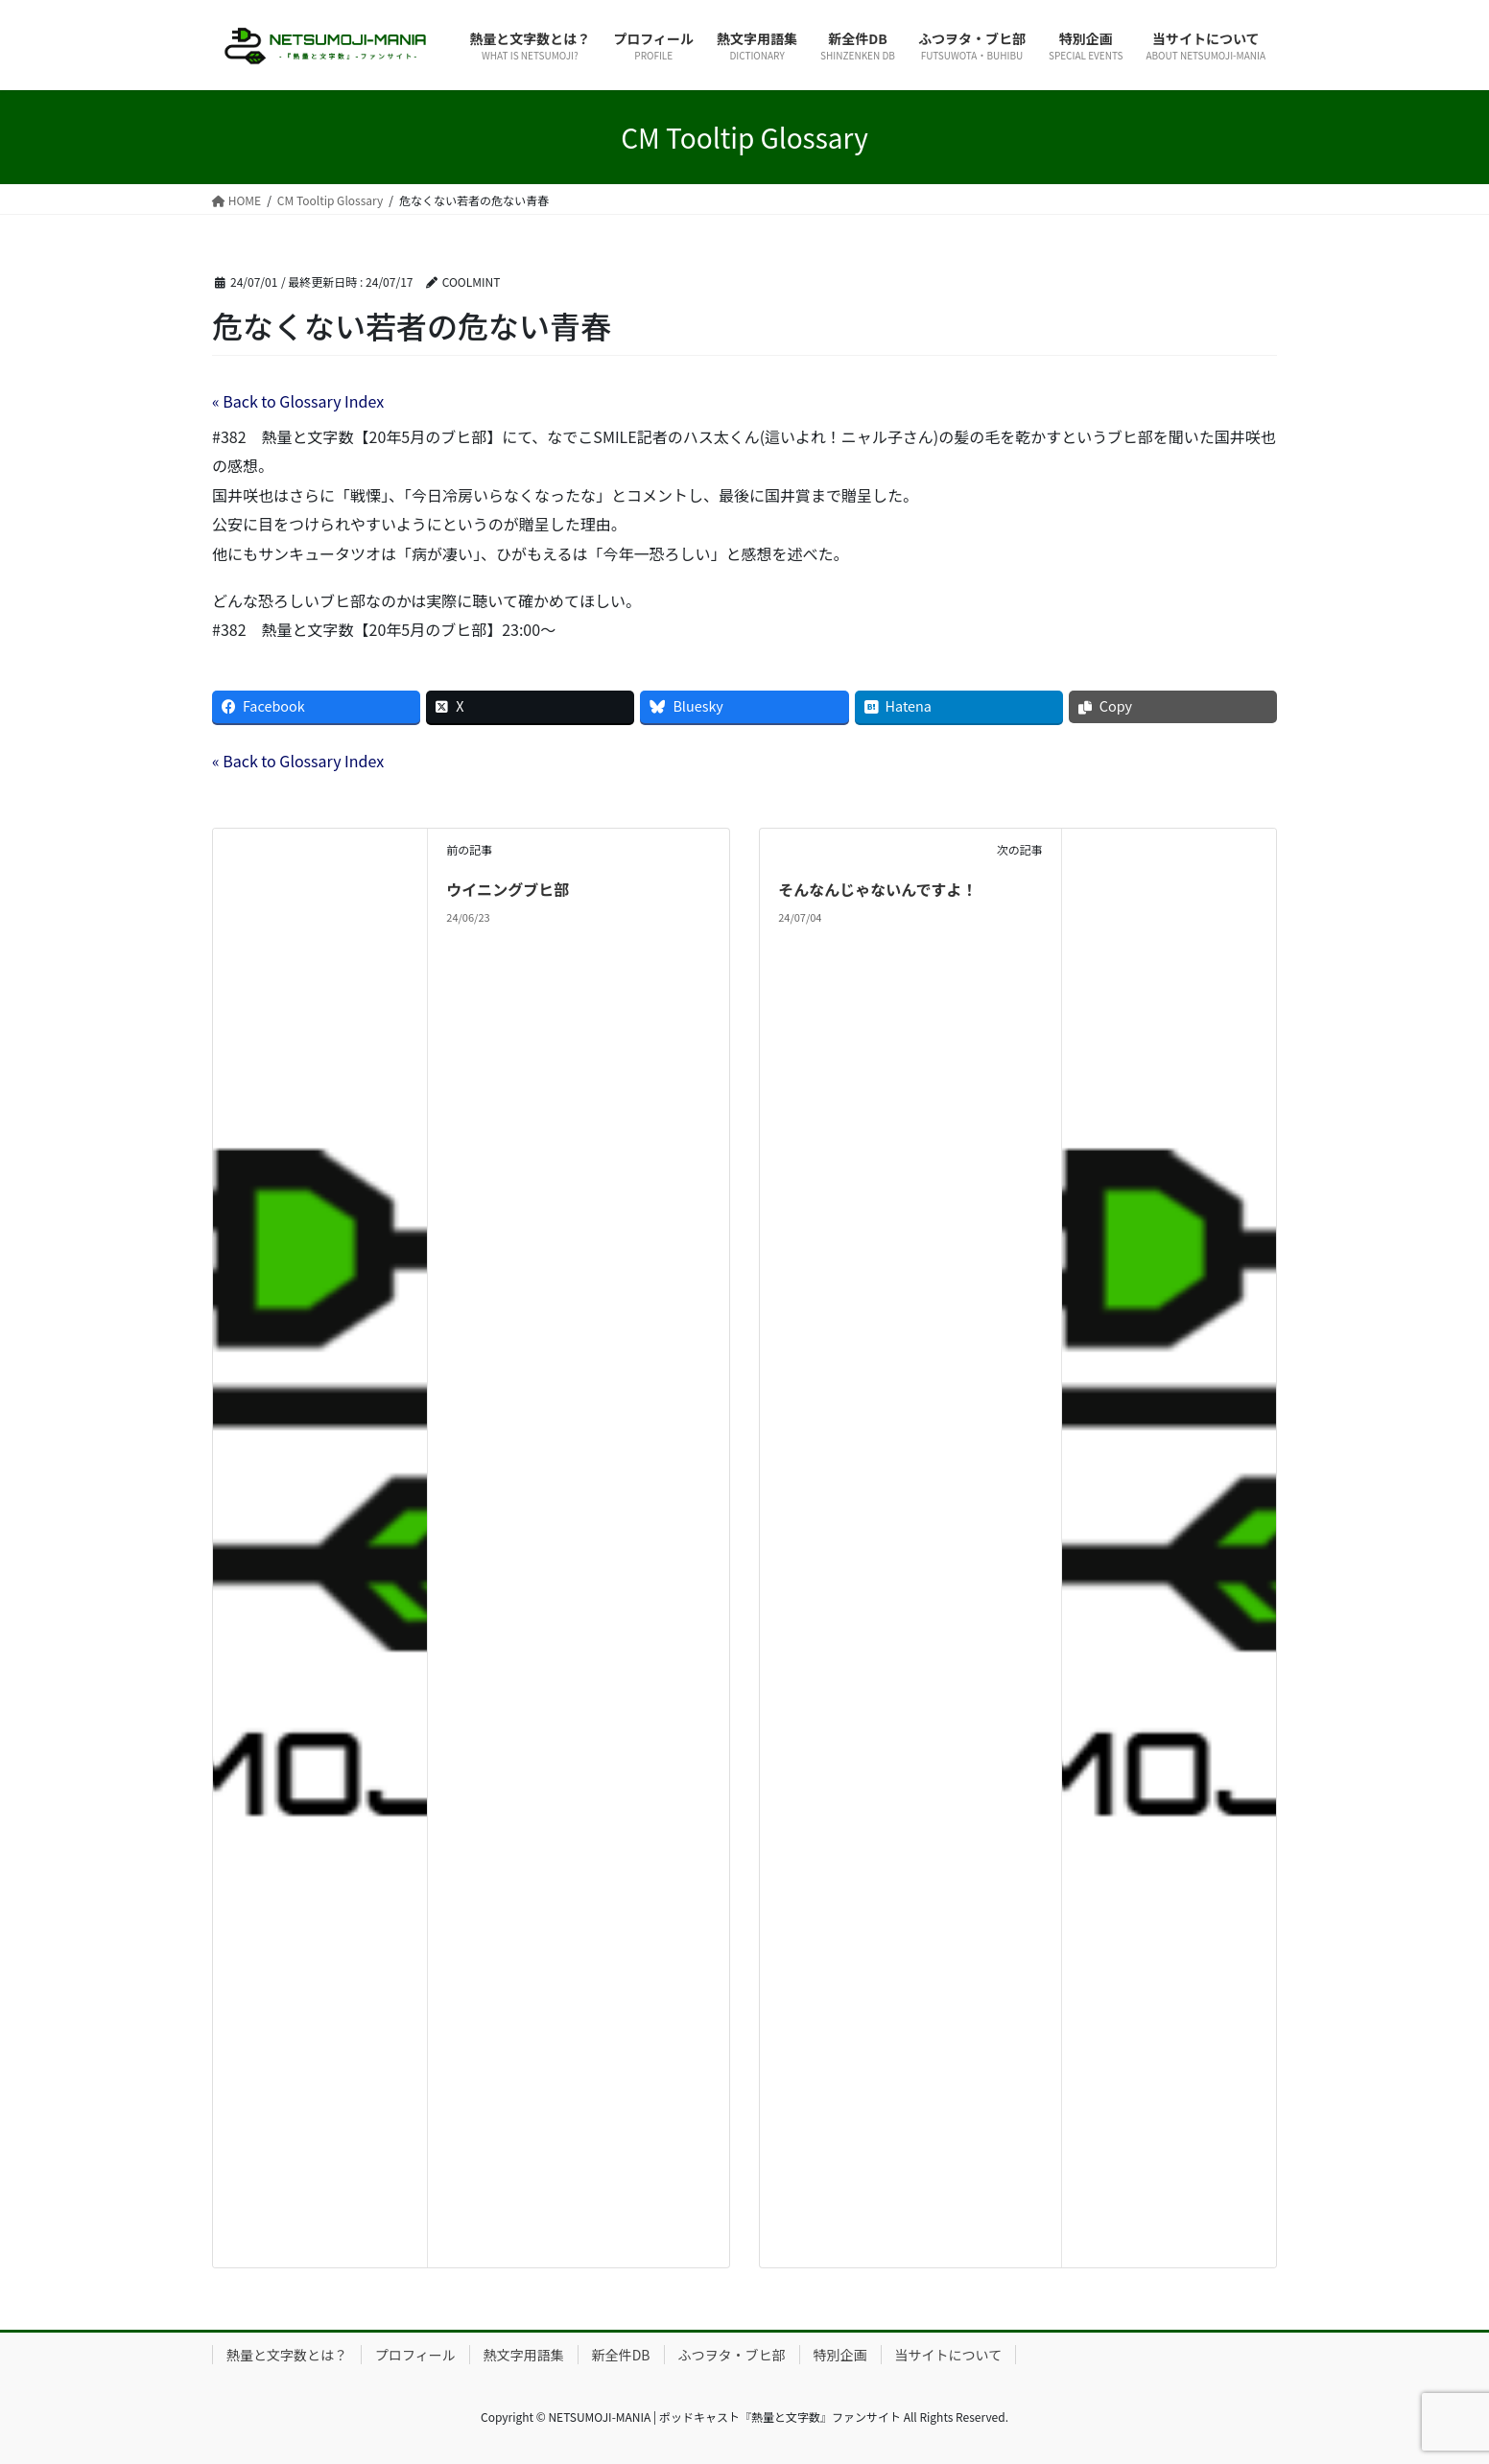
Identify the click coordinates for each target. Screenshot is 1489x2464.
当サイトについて (949, 2354)
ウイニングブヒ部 (507, 889)
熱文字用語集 (524, 2354)
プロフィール (415, 2354)
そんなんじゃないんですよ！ (877, 889)
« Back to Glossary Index (298, 400)
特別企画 (840, 2354)
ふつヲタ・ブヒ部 (732, 2354)
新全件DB (621, 2354)
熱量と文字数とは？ (286, 2354)
